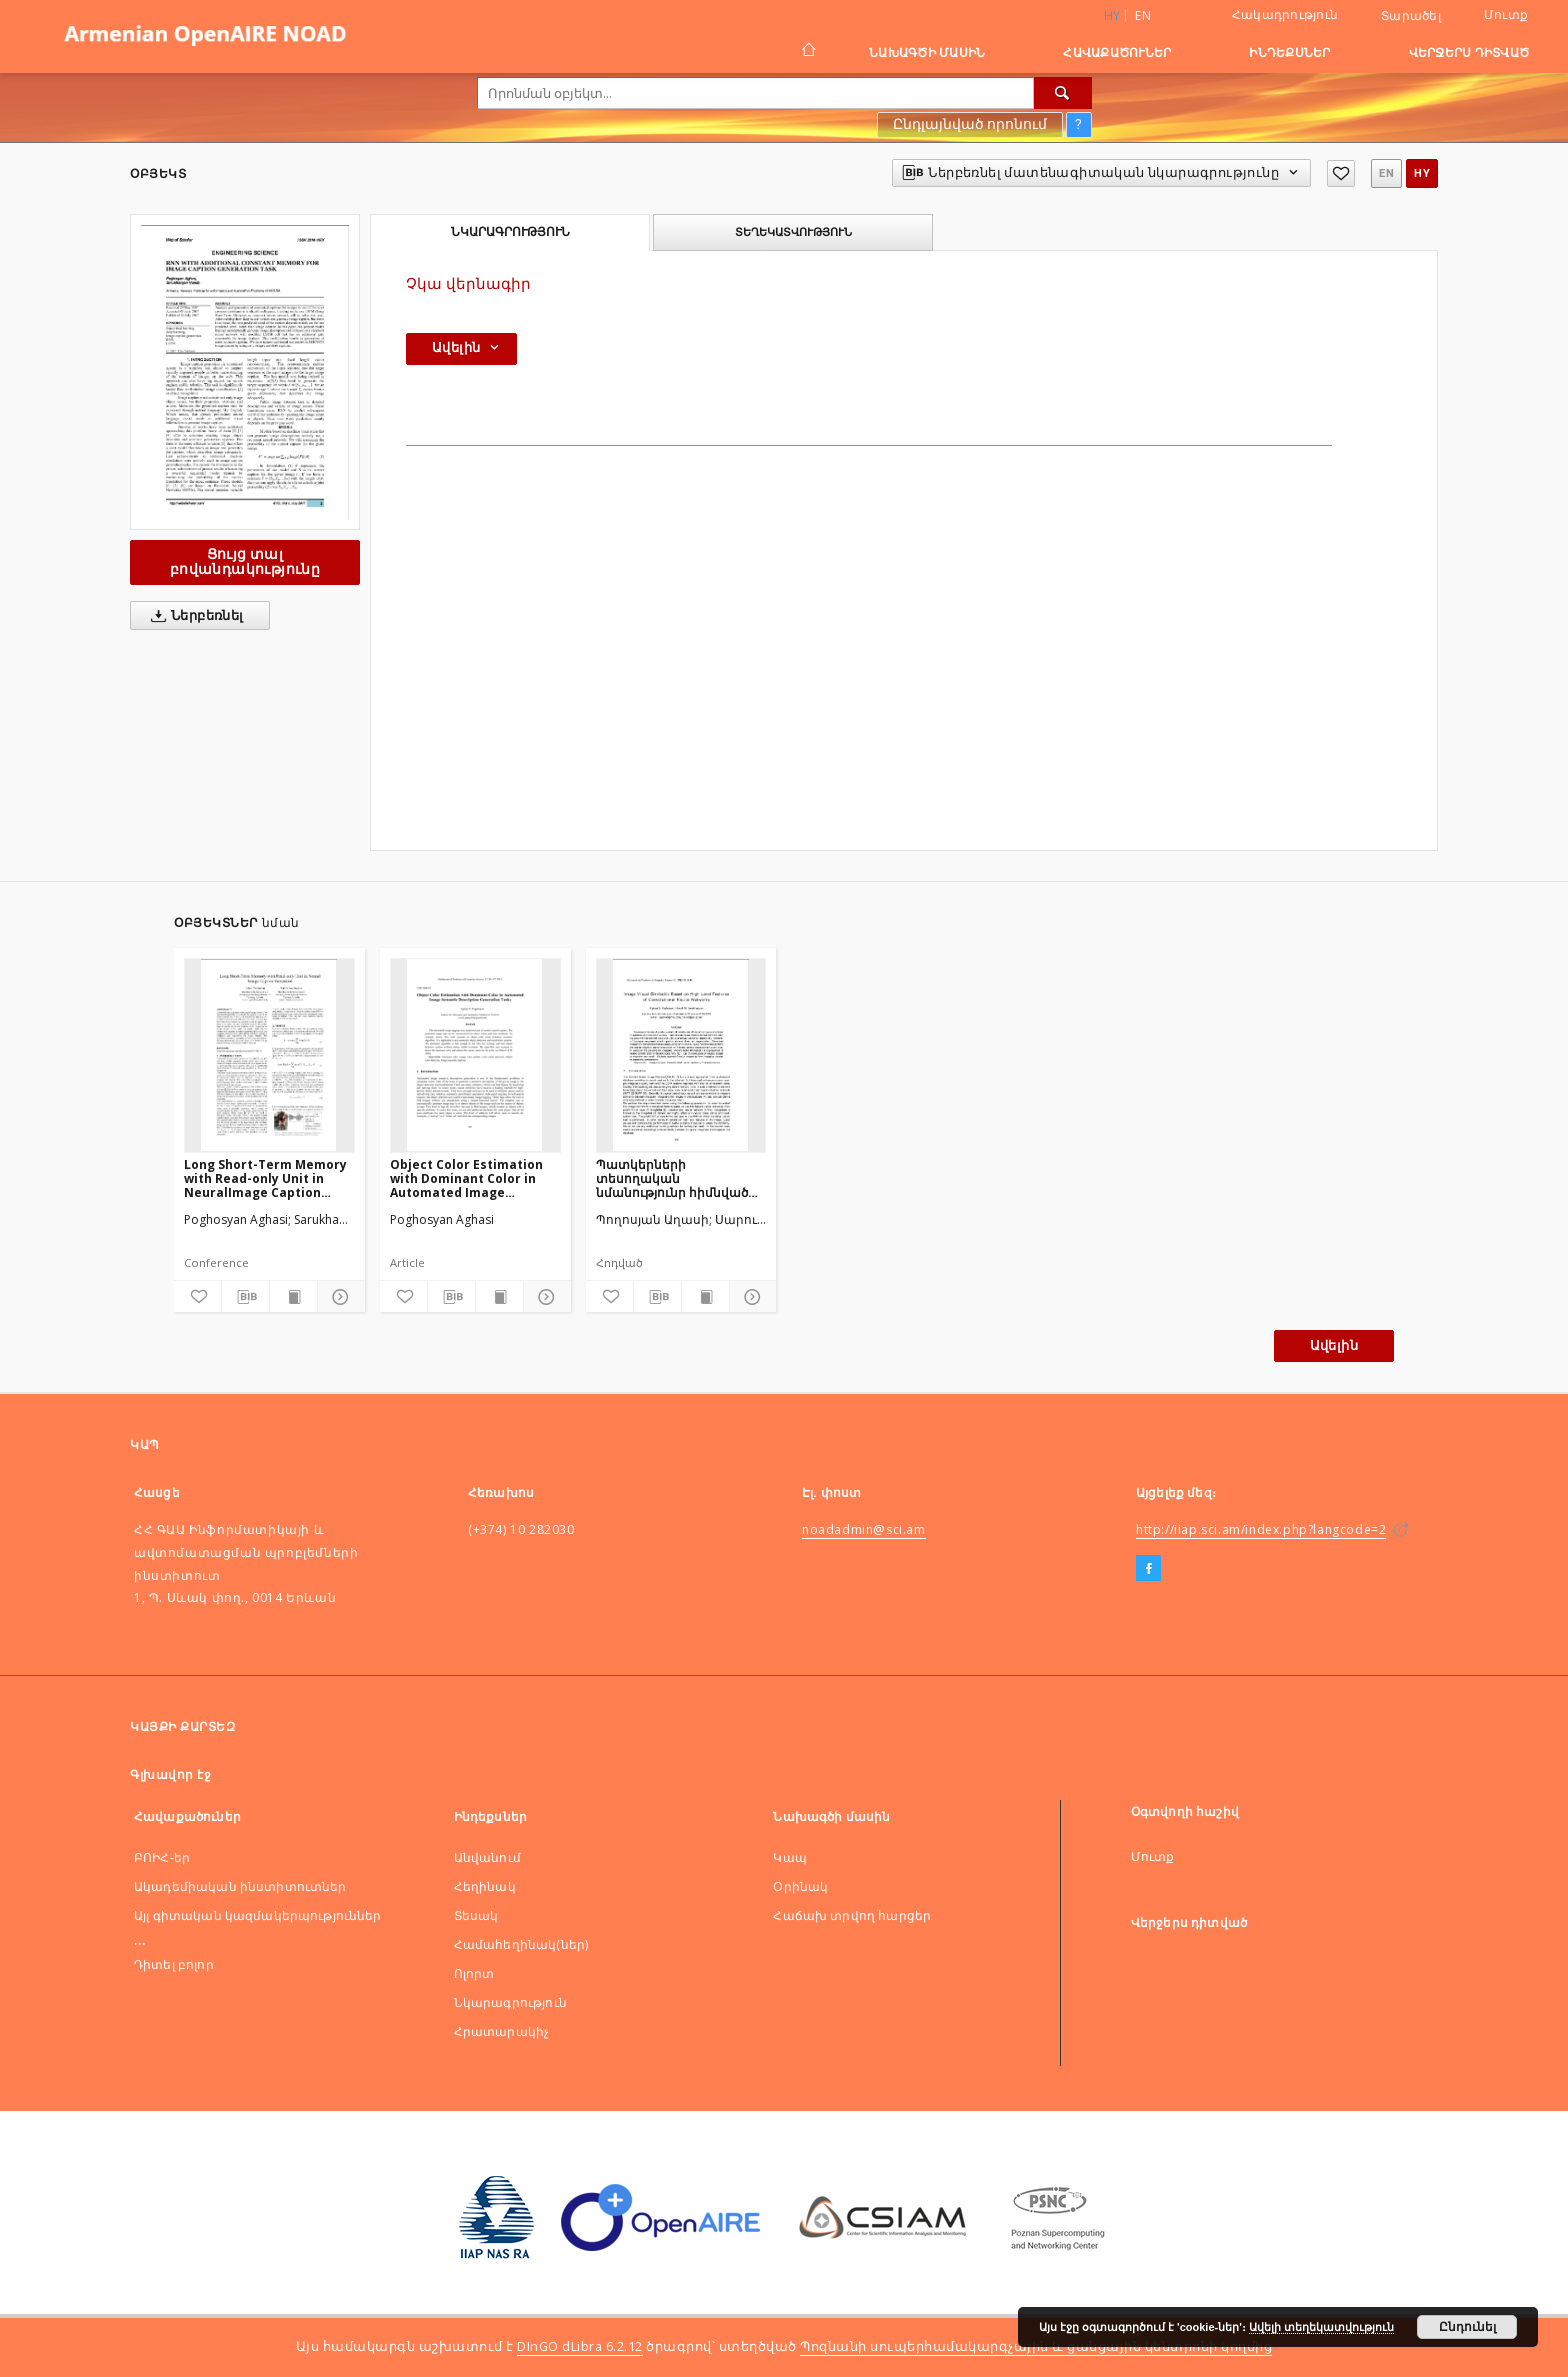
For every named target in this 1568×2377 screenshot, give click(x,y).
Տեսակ (476, 1915)
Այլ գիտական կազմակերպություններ (258, 1915)
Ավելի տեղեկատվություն (1321, 2327)
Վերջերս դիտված (1469, 52)
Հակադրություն (1285, 14)
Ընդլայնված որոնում (970, 124)
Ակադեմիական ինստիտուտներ (240, 1886)
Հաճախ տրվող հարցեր (852, 1915)
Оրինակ (800, 1886)
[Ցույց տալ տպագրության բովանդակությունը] (293, 1297)
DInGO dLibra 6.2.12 (580, 2346)
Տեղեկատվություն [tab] (793, 232)
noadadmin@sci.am (864, 1529)
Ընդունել (1467, 2327)
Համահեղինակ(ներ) (521, 1944)
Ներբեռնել (193, 616)
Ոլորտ (474, 1973)
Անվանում (487, 1857)
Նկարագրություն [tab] (510, 232)
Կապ (789, 1857)
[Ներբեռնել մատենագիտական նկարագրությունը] (245, 1297)
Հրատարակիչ (502, 2031)
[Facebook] (1148, 1569)
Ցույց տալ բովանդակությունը (245, 561)
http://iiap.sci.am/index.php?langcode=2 (1261, 1529)
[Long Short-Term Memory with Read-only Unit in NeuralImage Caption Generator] (269, 1055)
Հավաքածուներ (1117, 52)
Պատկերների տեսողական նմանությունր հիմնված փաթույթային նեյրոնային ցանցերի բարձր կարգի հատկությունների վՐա (679, 1178)
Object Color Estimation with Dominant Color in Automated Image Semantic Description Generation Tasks (466, 1178)
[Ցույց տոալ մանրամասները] (338, 1297)
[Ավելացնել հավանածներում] (1341, 173)
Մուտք (1506, 14)
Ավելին (1334, 1345)
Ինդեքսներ (1289, 52)
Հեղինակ (485, 1886)
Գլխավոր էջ (170, 1774)
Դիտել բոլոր (174, 1964)
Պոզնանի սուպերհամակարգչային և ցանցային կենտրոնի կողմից (1036, 2346)
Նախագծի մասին (927, 52)
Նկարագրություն (510, 2002)
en (1143, 15)
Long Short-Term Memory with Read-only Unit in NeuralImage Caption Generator (265, 1178)
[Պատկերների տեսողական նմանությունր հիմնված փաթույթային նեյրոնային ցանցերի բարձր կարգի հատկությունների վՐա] (681, 1055)
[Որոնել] (1063, 93)
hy (1422, 173)
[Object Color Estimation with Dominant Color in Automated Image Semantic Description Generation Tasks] (475, 1055)
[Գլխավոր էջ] (807, 52)
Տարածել (1411, 16)
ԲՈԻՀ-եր (162, 1857)
